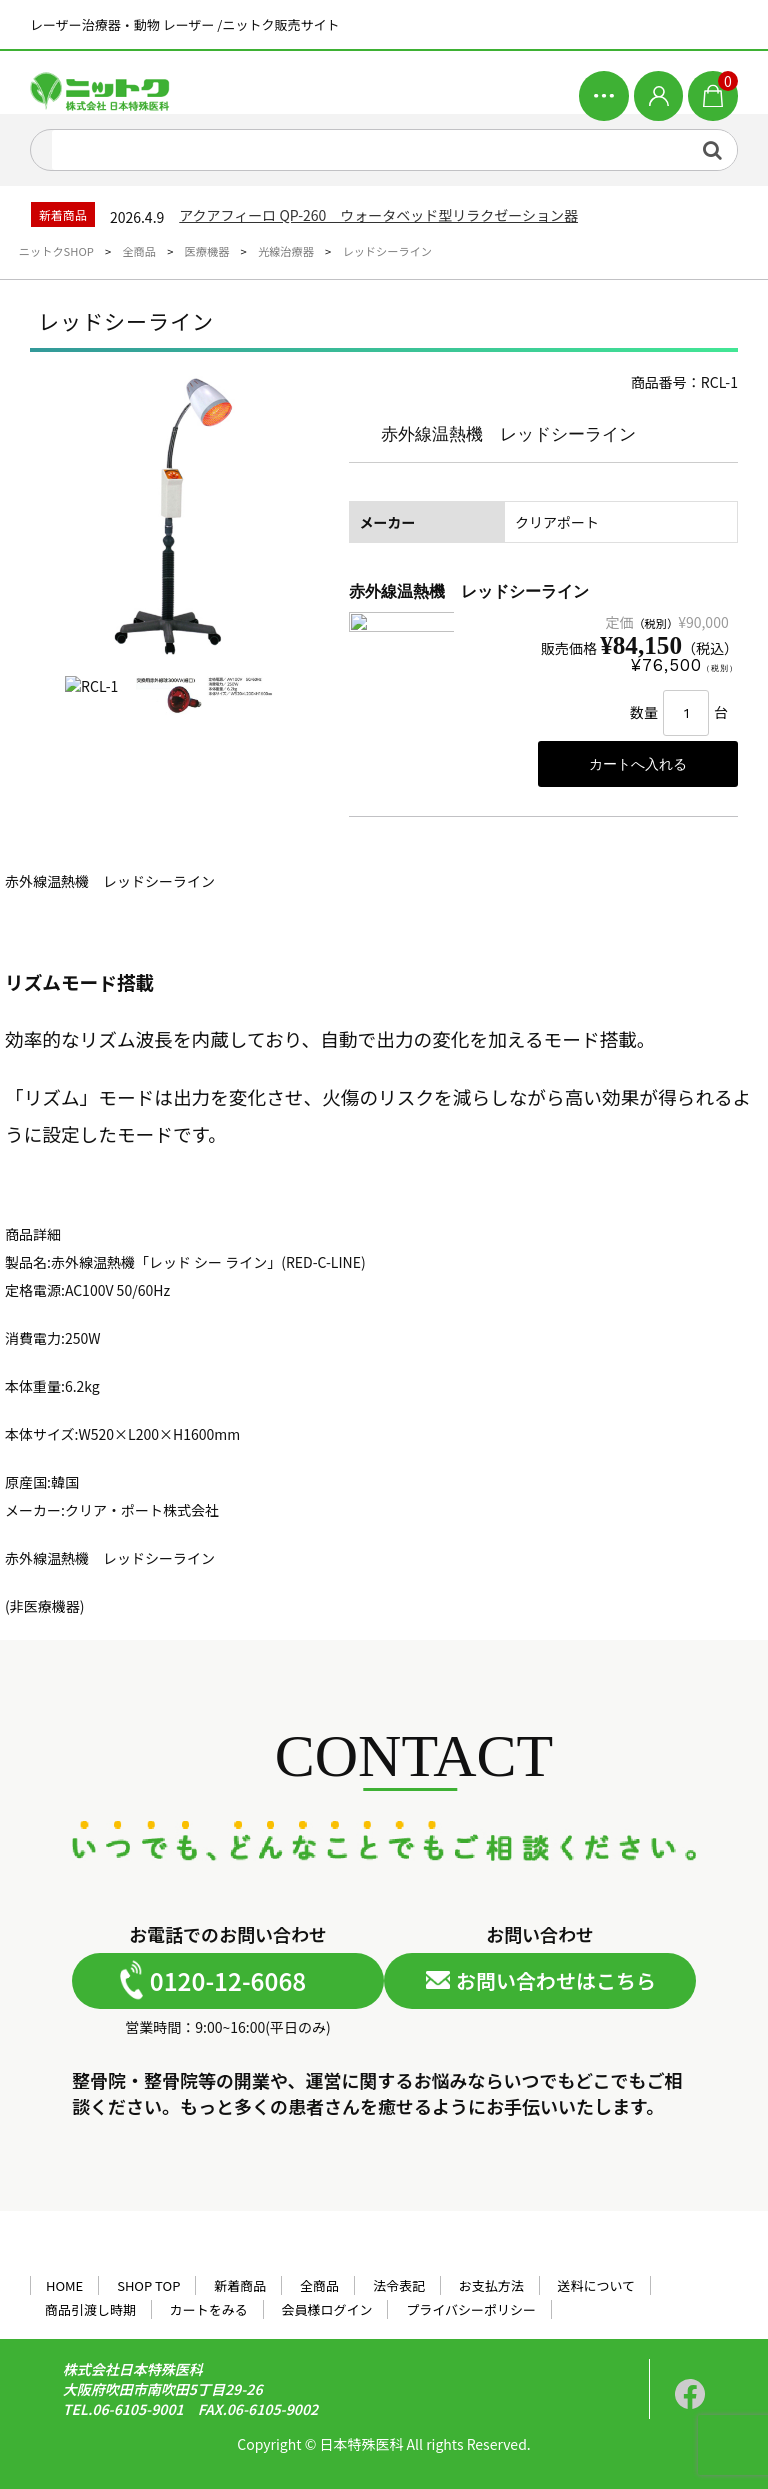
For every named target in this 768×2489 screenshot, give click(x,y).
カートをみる (209, 2309)
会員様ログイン (327, 2309)
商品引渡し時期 (90, 2309)
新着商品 (240, 2285)
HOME (64, 2285)
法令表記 (399, 2285)
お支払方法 (491, 2285)
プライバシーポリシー (471, 2309)
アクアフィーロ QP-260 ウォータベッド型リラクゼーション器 (378, 215)
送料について (597, 2285)
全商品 (319, 2285)
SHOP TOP (148, 2285)
